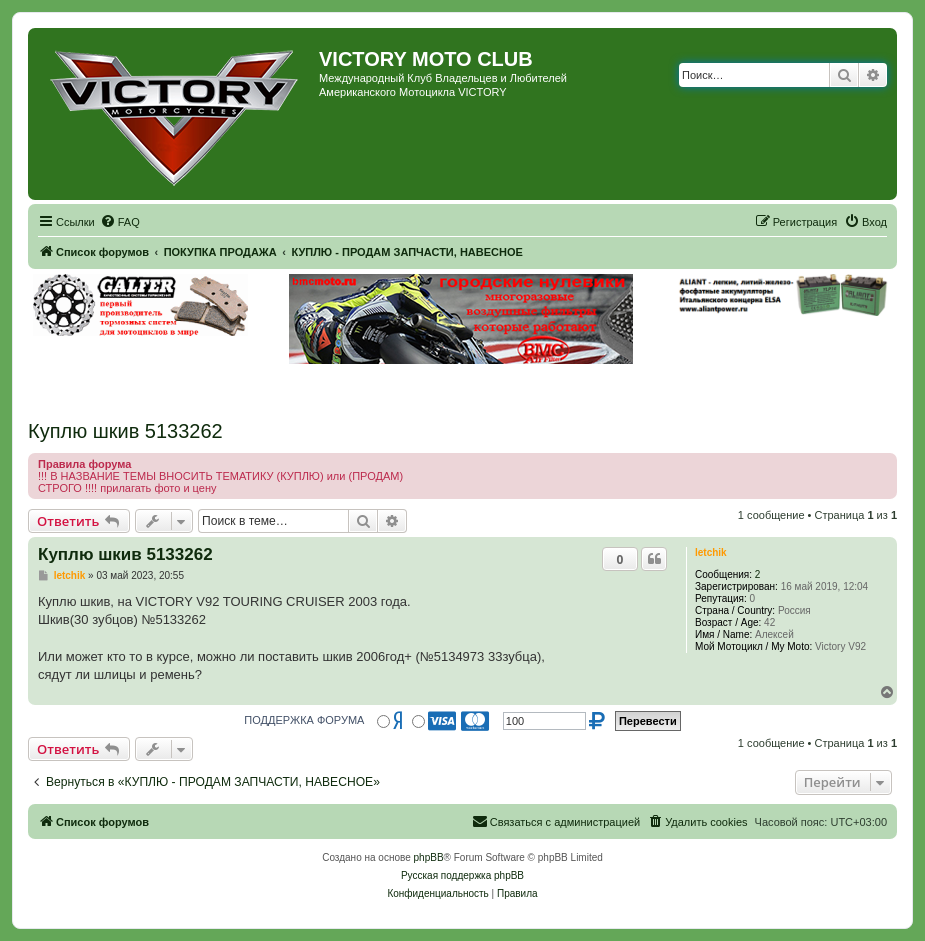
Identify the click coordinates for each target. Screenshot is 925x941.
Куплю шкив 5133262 (125, 431)
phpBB (429, 857)
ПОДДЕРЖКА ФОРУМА (304, 720)
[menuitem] (120, 222)
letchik (711, 552)
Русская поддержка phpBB (462, 875)
